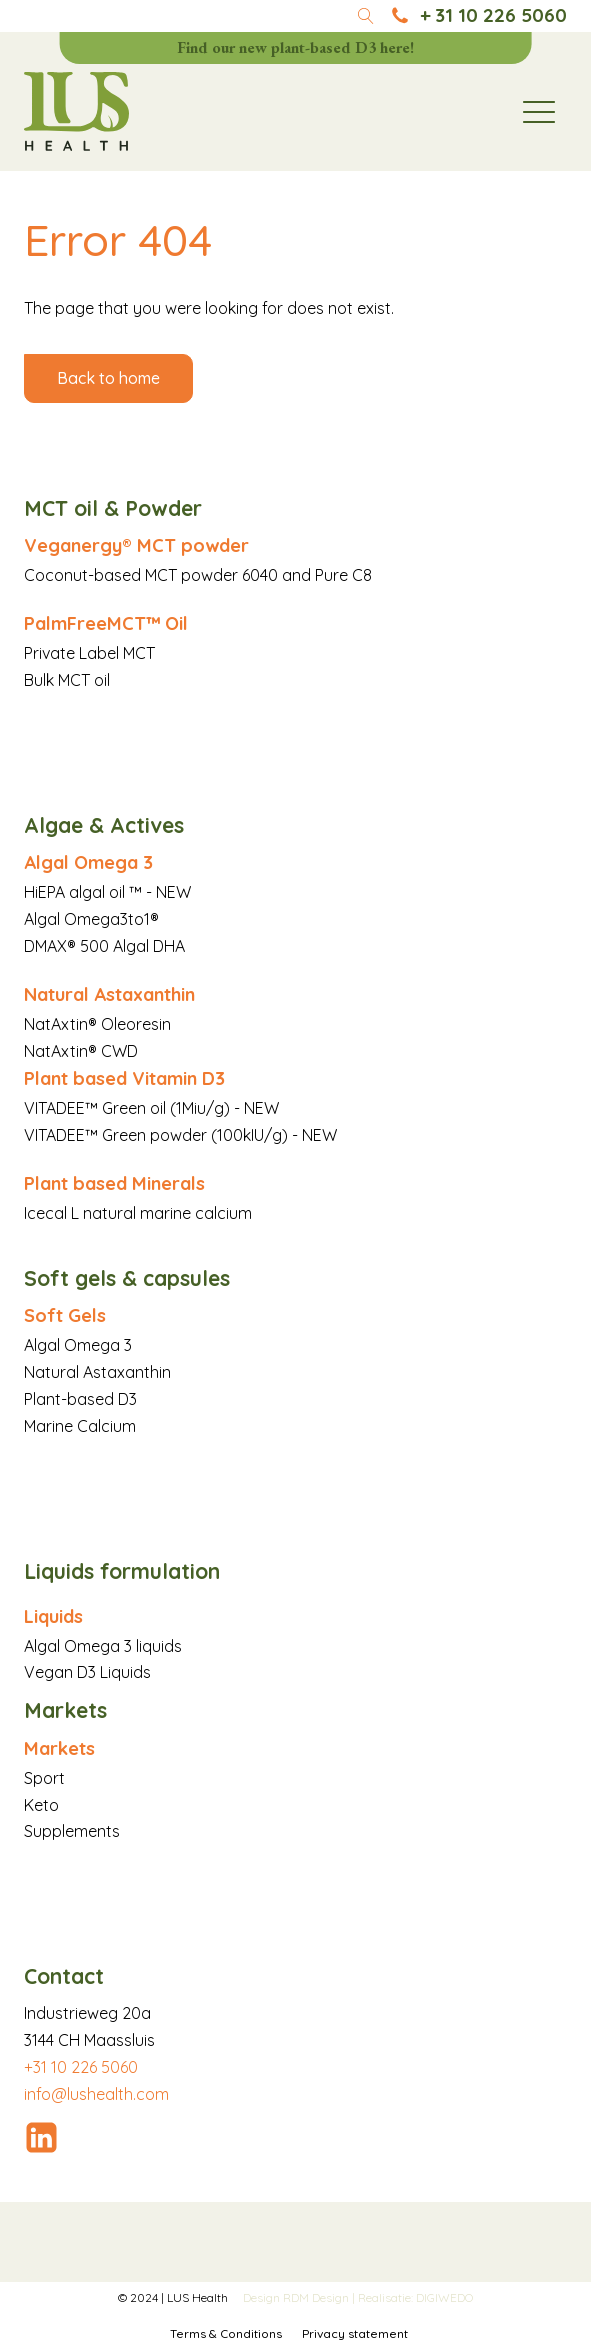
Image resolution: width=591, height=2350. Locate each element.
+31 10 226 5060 (81, 2067)
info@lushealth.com (96, 2094)
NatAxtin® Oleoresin (97, 1024)
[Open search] (366, 16)
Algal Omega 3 (88, 862)
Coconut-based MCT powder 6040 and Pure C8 (198, 575)
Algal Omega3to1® (91, 919)
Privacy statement (355, 2333)
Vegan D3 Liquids (87, 1672)
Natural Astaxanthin (109, 994)
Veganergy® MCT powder (136, 545)
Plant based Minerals (114, 1183)
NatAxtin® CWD (81, 1051)
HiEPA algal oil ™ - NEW (107, 892)
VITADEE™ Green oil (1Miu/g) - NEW (151, 1108)
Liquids (53, 1616)
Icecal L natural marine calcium (138, 1213)
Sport (44, 1778)
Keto (41, 1805)
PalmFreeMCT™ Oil (106, 623)
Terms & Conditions (226, 2333)
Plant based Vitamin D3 (124, 1078)
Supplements (72, 1831)
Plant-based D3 (80, 1399)
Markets (59, 1748)
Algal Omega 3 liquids (103, 1646)
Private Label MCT (89, 653)
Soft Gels (65, 1315)
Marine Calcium (80, 1426)
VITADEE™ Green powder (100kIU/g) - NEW (180, 1135)
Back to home (108, 378)
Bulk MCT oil (67, 680)
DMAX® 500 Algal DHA (104, 946)
